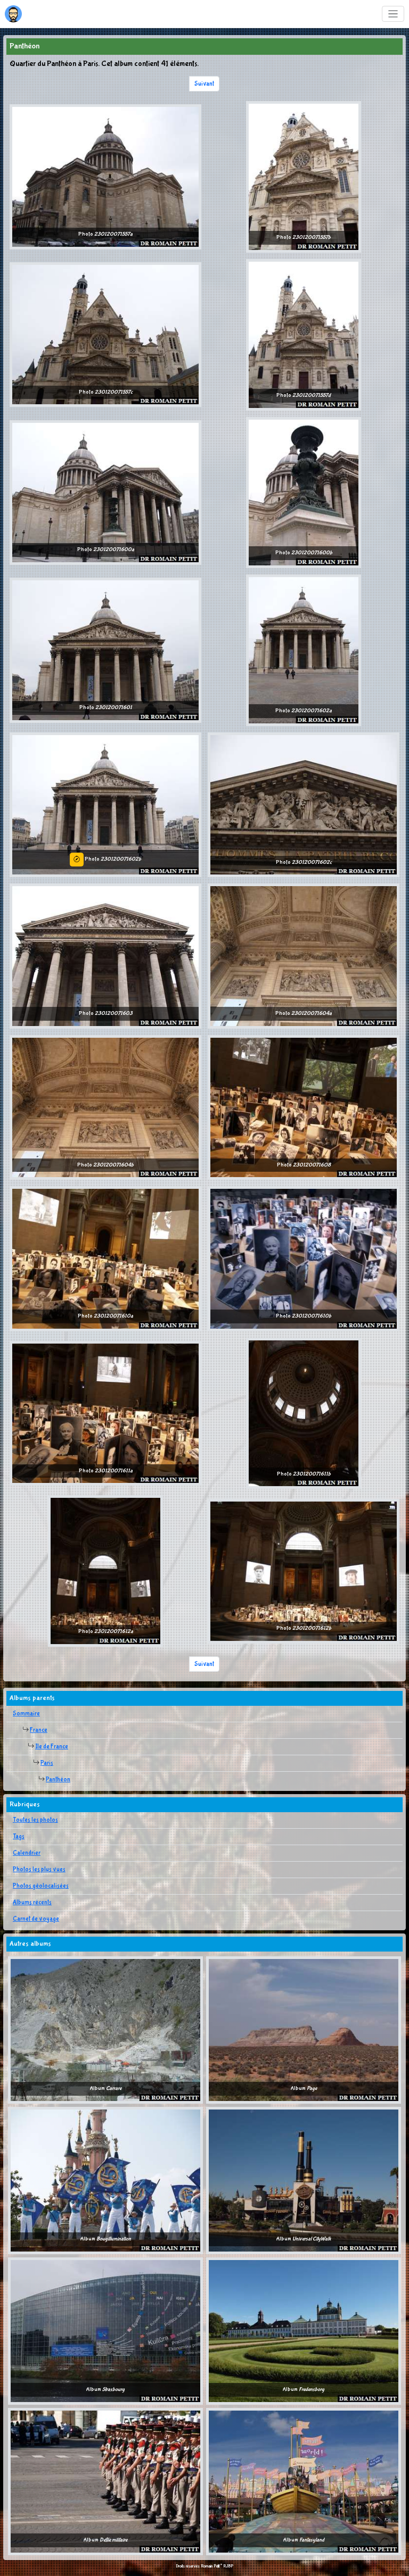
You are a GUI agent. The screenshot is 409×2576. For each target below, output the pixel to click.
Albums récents (32, 1902)
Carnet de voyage (36, 1919)
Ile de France (51, 1746)
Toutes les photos (35, 1820)
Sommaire (26, 1714)
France (38, 1730)
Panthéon (58, 1779)
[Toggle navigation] (393, 14)
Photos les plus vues (39, 1869)
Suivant (204, 84)
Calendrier (26, 1853)
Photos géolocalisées (41, 1886)
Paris (46, 1763)
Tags (18, 1836)
